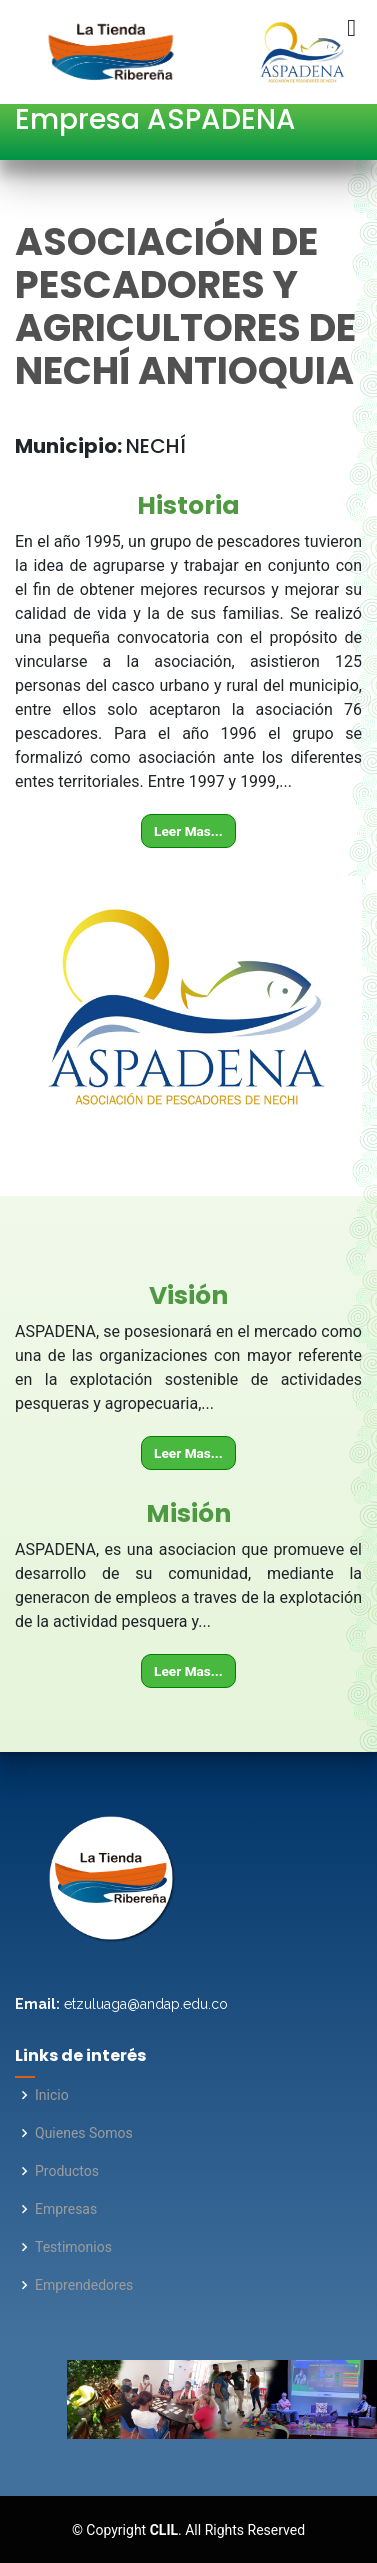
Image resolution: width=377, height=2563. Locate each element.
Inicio (52, 2095)
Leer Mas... (188, 831)
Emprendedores (84, 2285)
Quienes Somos (84, 2133)
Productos (67, 2171)
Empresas (66, 2209)
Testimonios (73, 2247)
